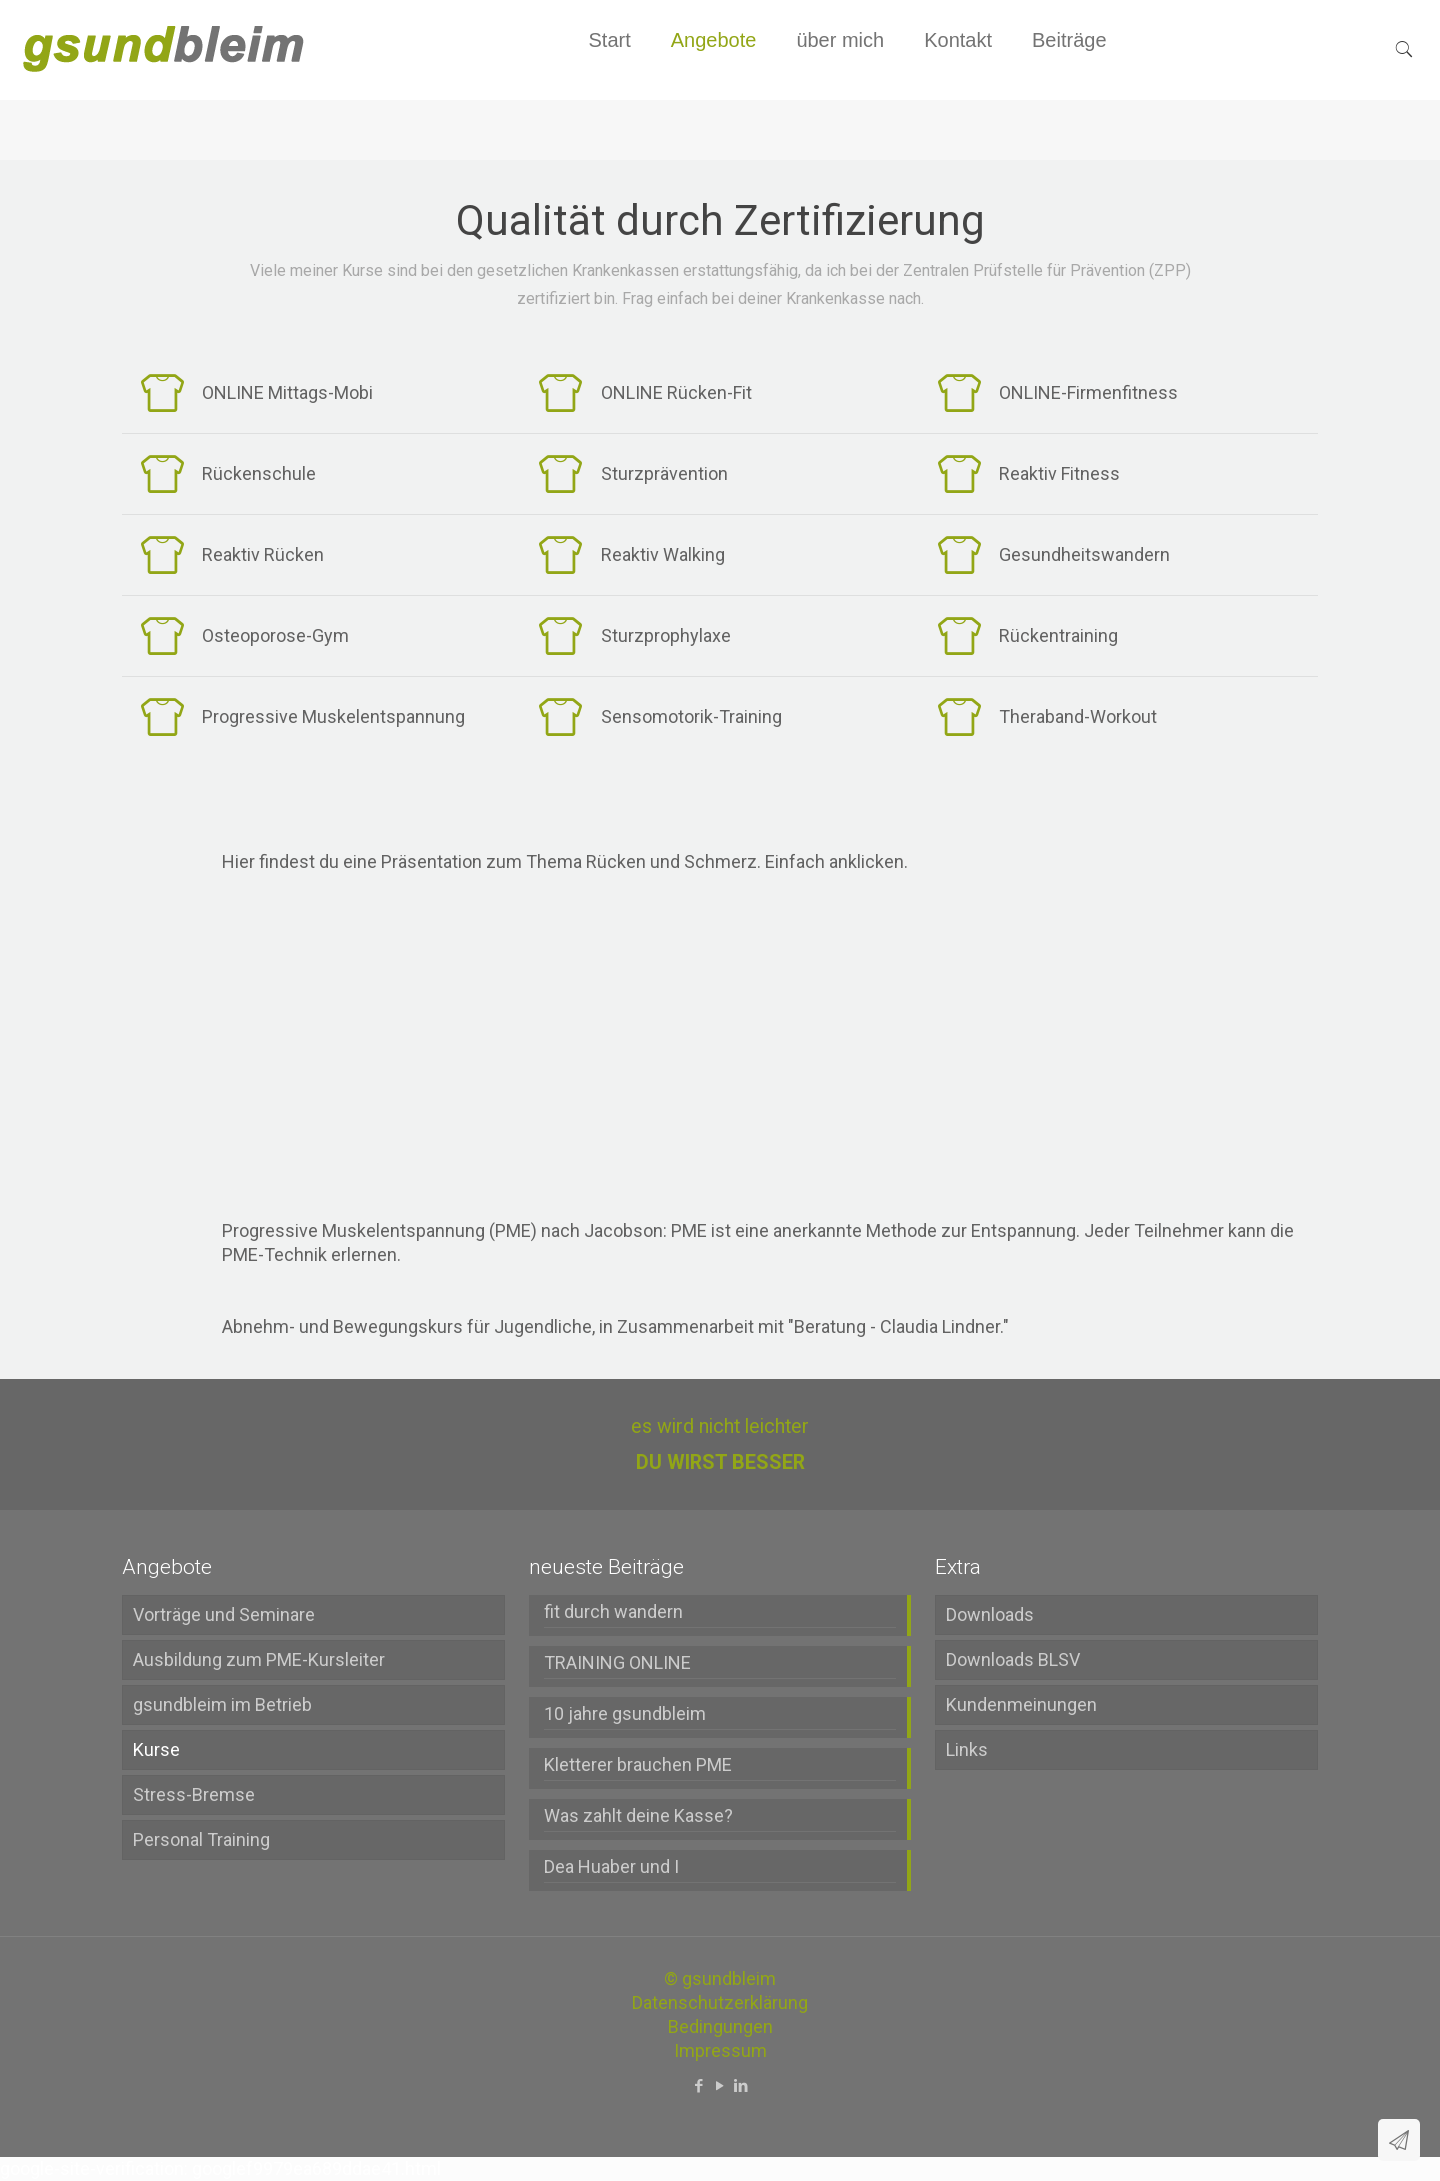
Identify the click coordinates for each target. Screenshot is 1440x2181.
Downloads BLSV (1013, 1659)
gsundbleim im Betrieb (222, 1704)
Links (967, 1749)
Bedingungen (720, 2026)
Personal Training (201, 1839)
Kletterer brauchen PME (638, 1764)
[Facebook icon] (699, 2086)
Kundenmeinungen (1021, 1704)
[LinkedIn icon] (741, 2086)
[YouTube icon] (720, 2086)
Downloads (990, 1614)
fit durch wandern (613, 1611)
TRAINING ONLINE (617, 1662)
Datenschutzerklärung (720, 2002)
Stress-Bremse (194, 1794)
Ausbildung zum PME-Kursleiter (259, 1659)
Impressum (720, 2050)
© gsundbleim (720, 1978)
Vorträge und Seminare (224, 1614)
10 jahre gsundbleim (625, 1713)
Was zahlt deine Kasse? (638, 1815)
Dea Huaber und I (611, 1866)
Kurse (156, 1749)
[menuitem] (714, 90)
